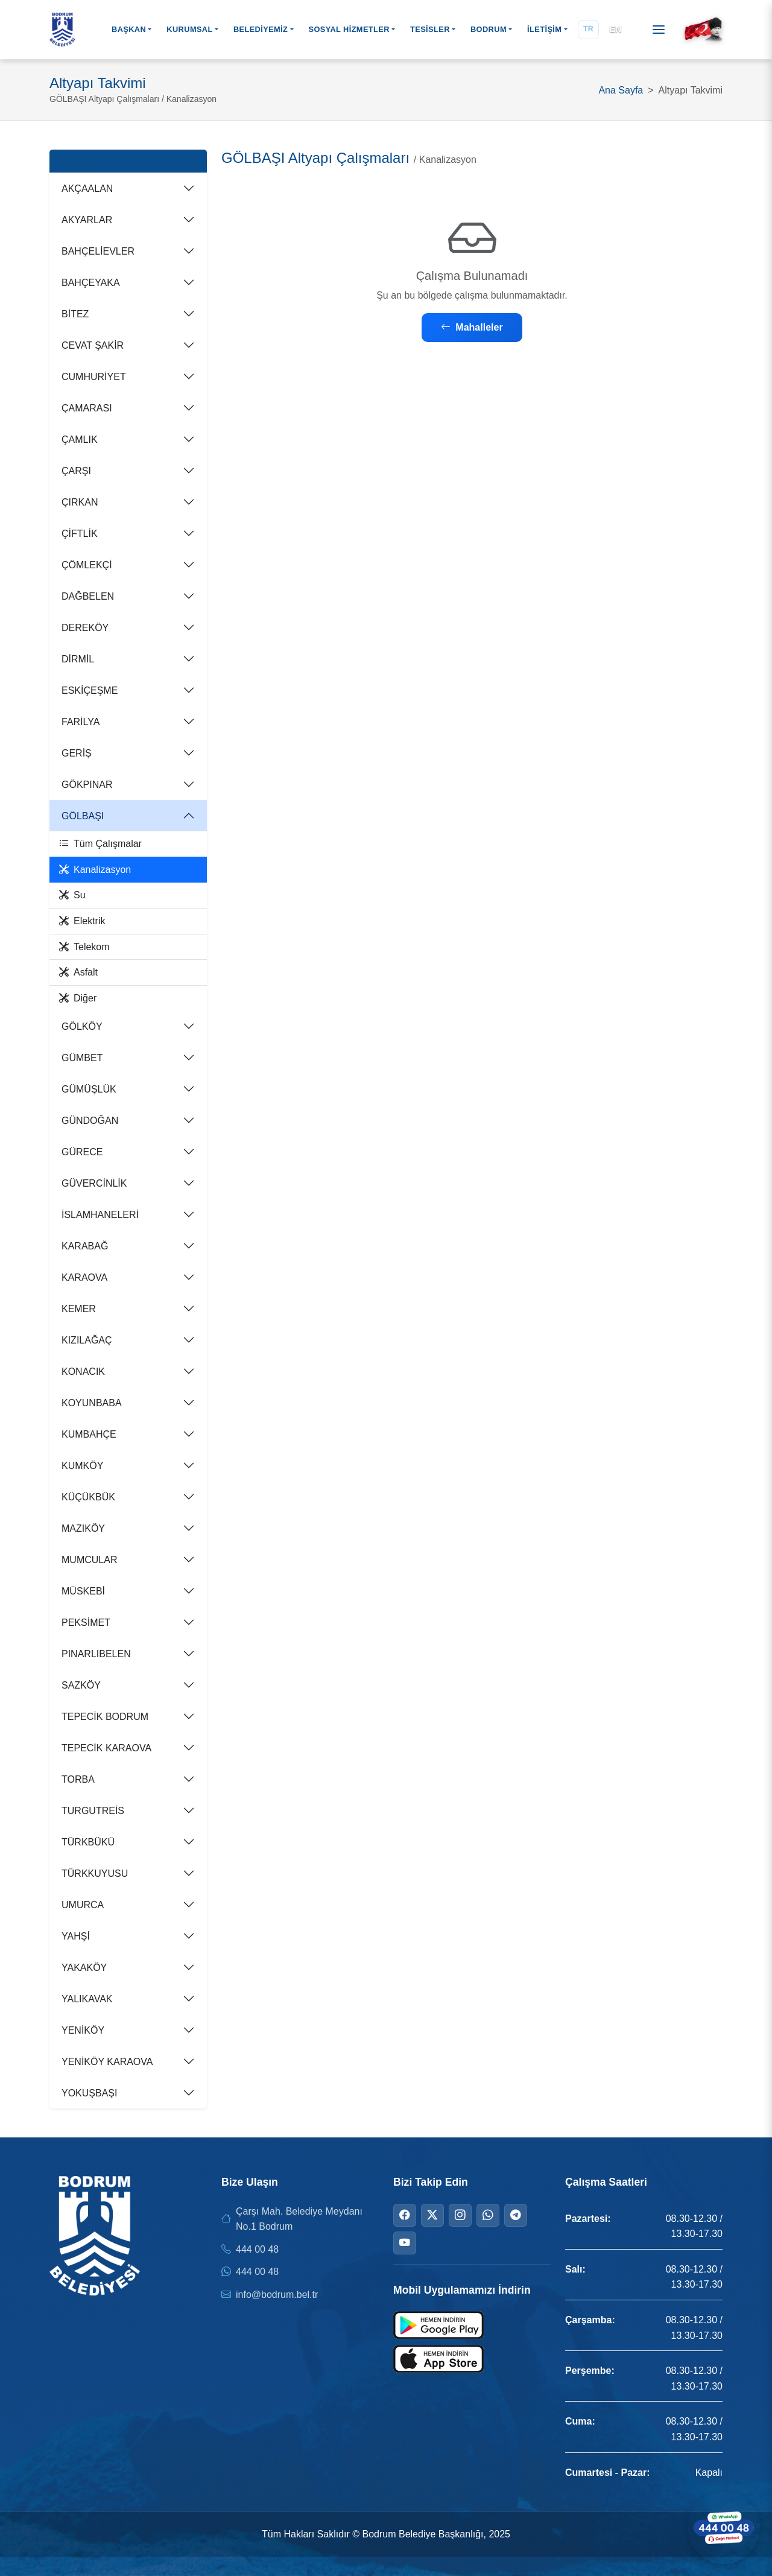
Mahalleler (471, 327)
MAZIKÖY (83, 1528)
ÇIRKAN (80, 502)
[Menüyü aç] (659, 29)
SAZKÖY (81, 1685)
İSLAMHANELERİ (100, 1215)
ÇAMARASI (87, 408)
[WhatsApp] (487, 2215)
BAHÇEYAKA (91, 283)
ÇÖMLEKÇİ (87, 565)
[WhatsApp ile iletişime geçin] (724, 2528)
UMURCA (83, 1905)
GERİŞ (77, 753)
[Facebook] (404, 2215)
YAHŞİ (76, 1936)
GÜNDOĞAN (90, 1120)
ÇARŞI (76, 471)
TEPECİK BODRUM (105, 1717)
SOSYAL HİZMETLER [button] (348, 29)
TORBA (78, 1779)
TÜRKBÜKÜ (88, 1842)
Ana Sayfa (620, 90)
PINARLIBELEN (96, 1654)
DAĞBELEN (88, 596)
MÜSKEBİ (83, 1591)
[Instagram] (460, 2215)
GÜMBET (82, 1058)
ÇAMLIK (80, 439)
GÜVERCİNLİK (94, 1183)
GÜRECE (82, 1152)
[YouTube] (404, 2243)
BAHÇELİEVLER (98, 251)
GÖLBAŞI (83, 816)
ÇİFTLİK (80, 533)
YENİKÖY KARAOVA (107, 2062)
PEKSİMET (86, 1622)
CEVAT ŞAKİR (93, 345)
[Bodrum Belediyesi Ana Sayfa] (62, 29)
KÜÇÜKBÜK (88, 1497)
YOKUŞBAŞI (89, 2093)
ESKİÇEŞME (90, 690)
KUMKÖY (82, 1466)
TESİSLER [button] (430, 29)
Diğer (77, 998)
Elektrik (82, 921)
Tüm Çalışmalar (100, 844)
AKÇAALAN (87, 188)
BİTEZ (75, 314)
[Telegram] (515, 2215)
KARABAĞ (85, 1246)
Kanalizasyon (95, 869)
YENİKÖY (83, 2030)
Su (72, 895)
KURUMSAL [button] (189, 29)
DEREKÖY (85, 628)
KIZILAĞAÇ (87, 1340)
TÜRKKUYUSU (95, 1873)
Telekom (84, 947)
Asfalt (78, 972)
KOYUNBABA (92, 1403)
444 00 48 (257, 2249)
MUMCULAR (89, 1560)
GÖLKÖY (82, 1026)
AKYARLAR (87, 220)
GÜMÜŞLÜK (89, 1089)
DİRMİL (78, 659)
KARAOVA (84, 1277)
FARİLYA (81, 722)
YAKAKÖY (84, 1967)
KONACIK (83, 1371)
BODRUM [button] (488, 29)
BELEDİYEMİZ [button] (260, 29)
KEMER (79, 1309)
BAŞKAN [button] (129, 29)
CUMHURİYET (94, 377)
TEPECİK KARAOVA (106, 1748)
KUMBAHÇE (89, 1434)
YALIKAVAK (87, 1999)
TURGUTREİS (93, 1811)
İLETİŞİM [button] (544, 29)
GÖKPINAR (87, 784)
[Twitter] (432, 2215)
